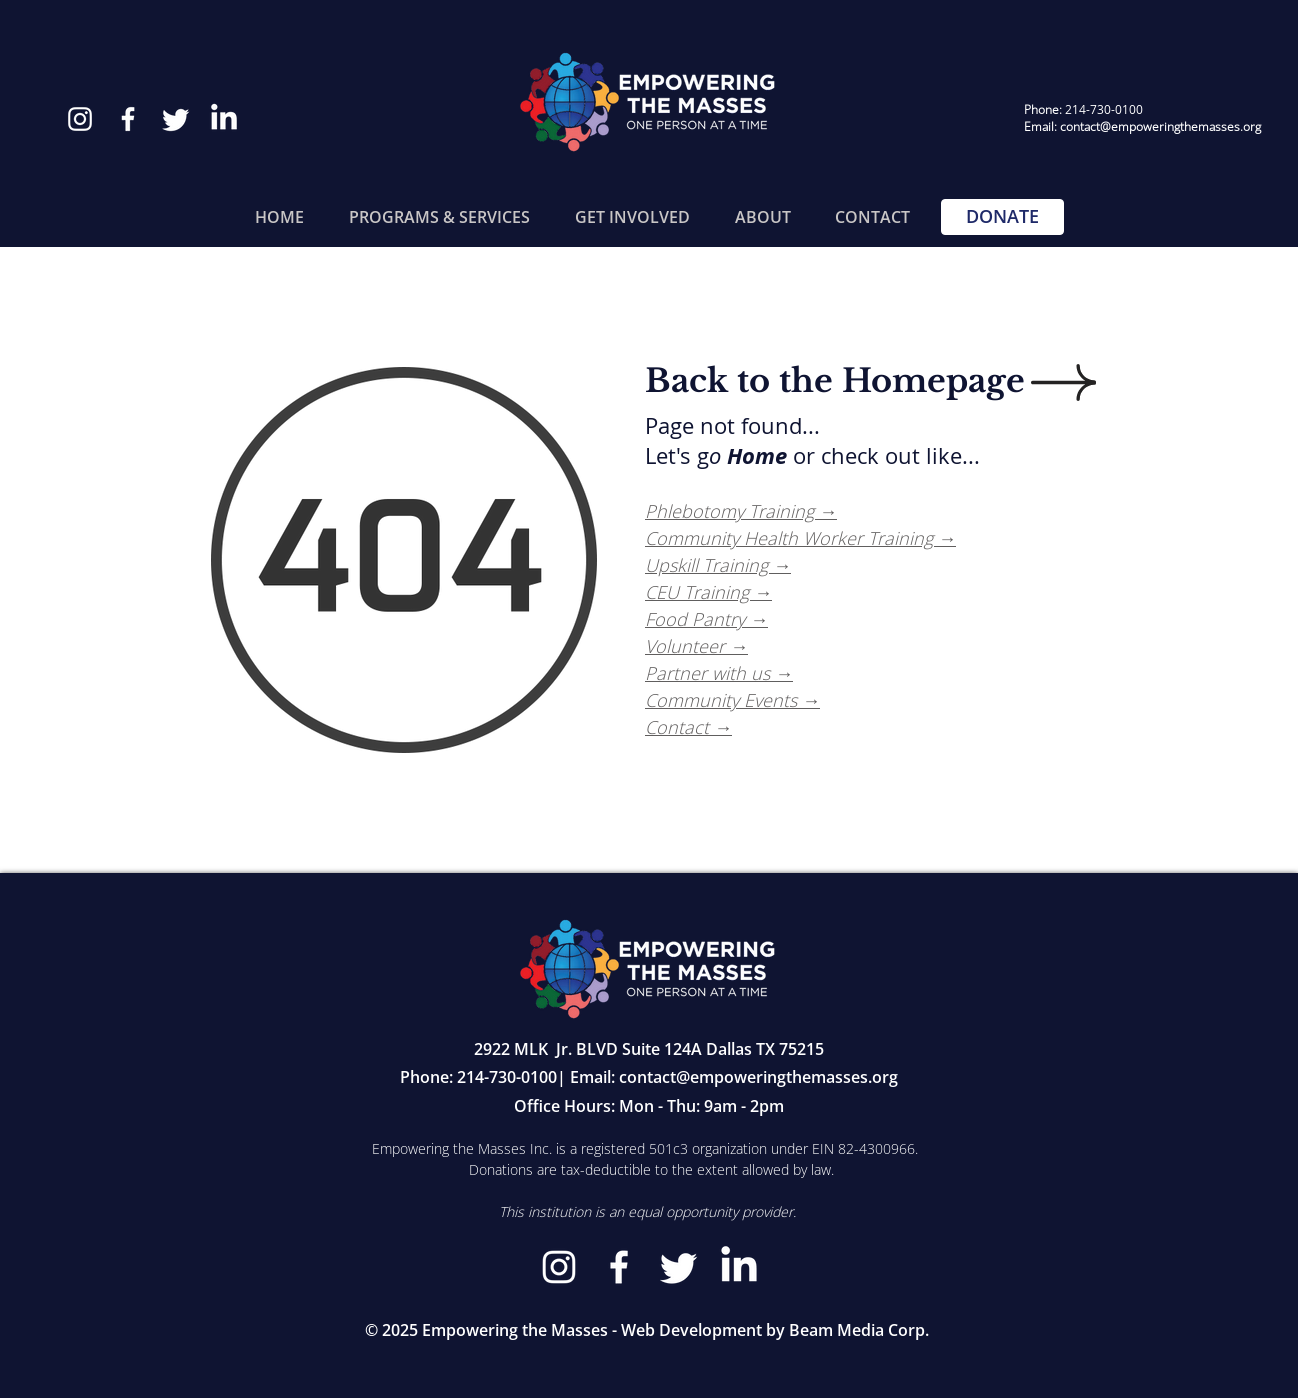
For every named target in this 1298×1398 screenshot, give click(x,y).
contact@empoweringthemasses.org (758, 1077)
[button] (439, 217)
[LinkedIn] (224, 119)
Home (757, 455)
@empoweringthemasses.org (1180, 126)
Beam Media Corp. (859, 1330)
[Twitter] (176, 119)
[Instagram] (80, 119)
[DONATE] (1002, 217)
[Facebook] (128, 119)
